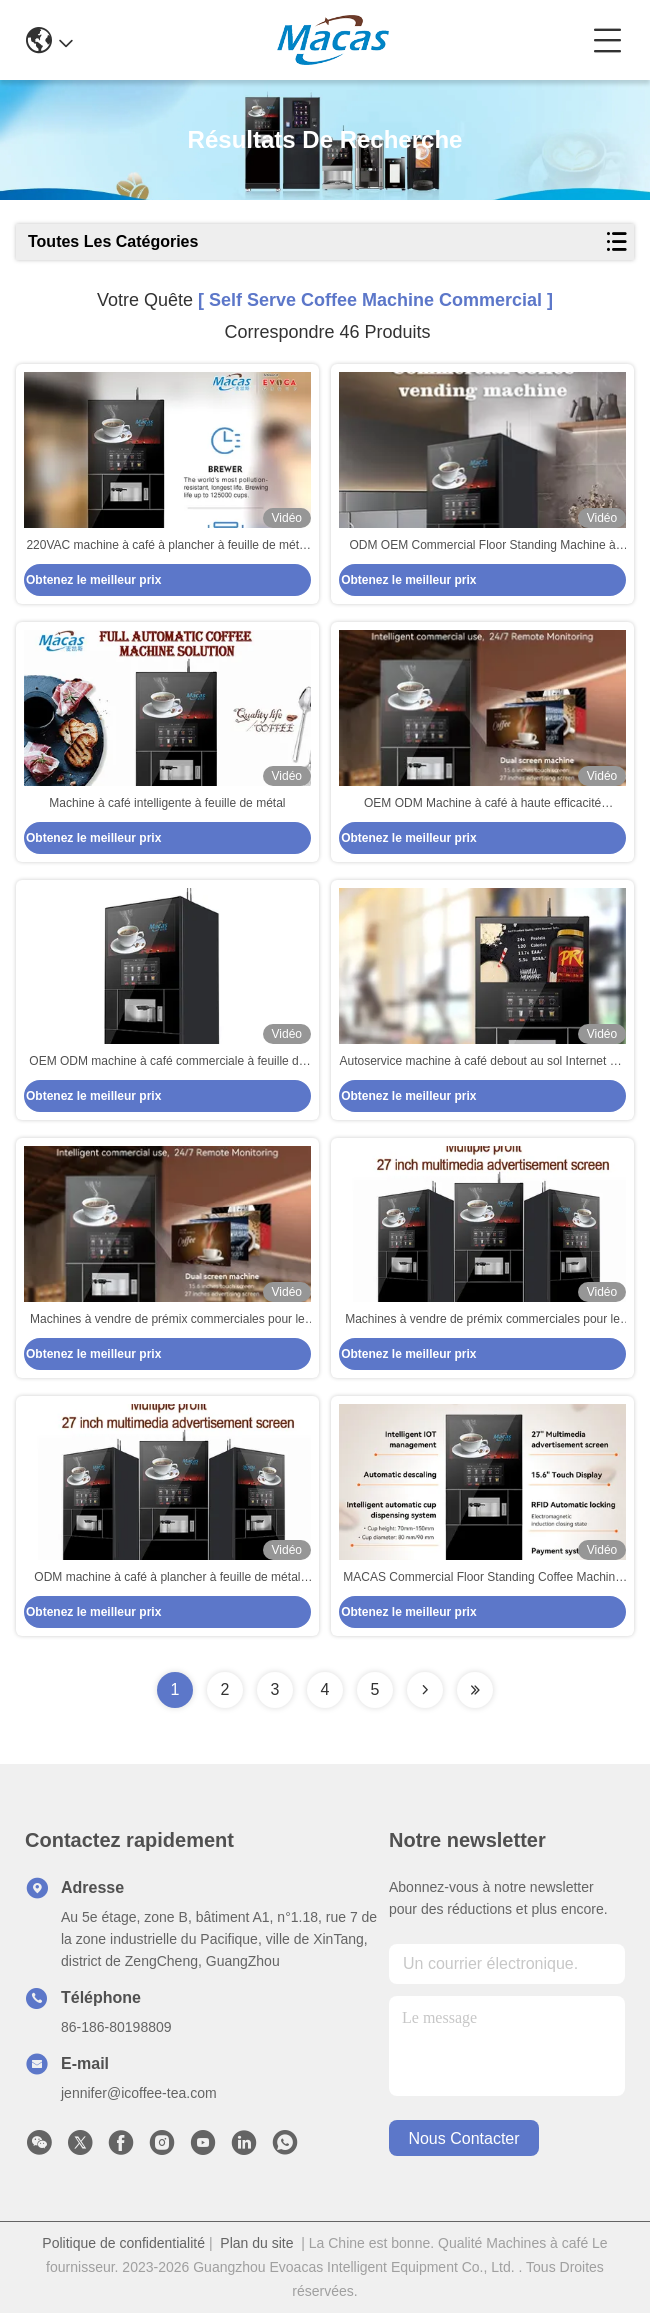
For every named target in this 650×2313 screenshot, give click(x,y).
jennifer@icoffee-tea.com (139, 2093)
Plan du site (256, 2243)
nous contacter (463, 2138)
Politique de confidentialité (123, 2243)
